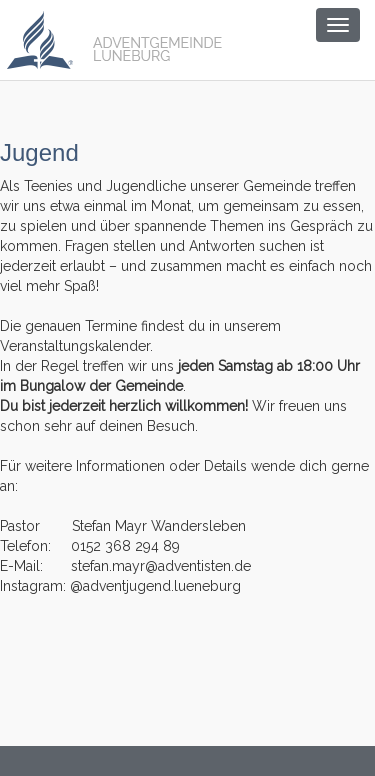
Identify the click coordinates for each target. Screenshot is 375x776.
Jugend (39, 152)
